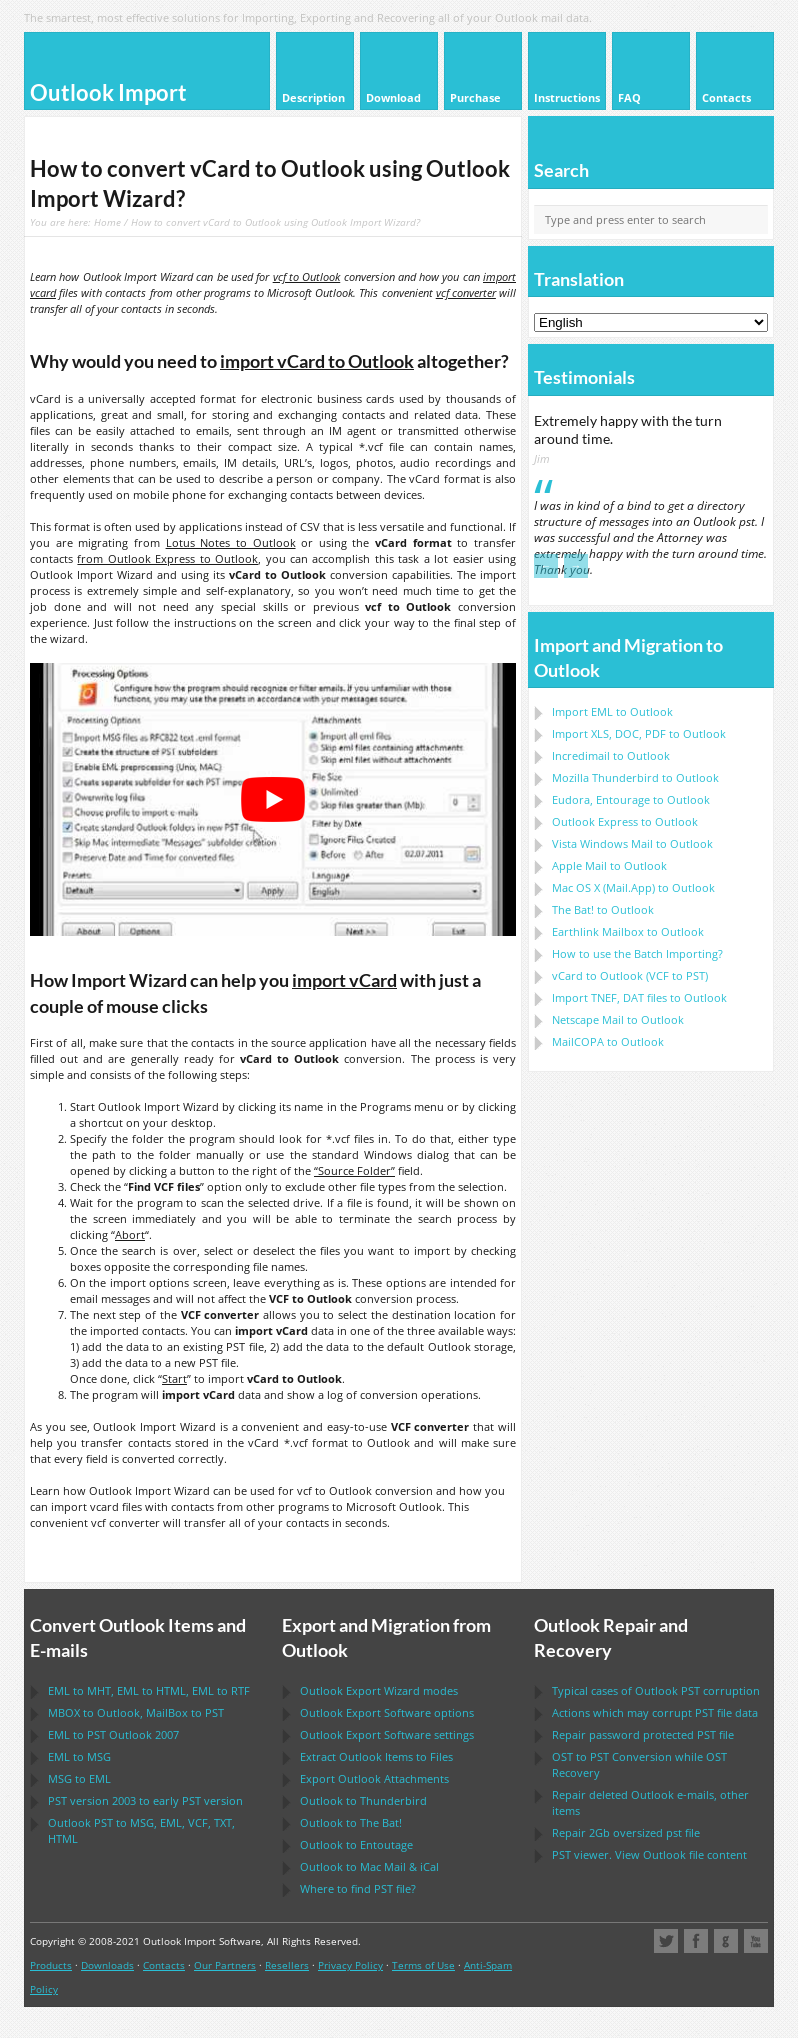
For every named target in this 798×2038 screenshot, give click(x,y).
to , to (136, 1712)
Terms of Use (423, 1965)
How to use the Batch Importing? (637, 953)
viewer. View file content (649, 1854)
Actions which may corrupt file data (655, 1712)
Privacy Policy (350, 1965)
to (635, 777)
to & (369, 1866)
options (387, 1712)
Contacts (164, 1965)
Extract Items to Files (376, 1756)
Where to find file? (358, 1888)
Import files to (639, 997)
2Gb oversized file (626, 1832)
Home (107, 222)
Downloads (107, 1965)
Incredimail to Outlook (611, 755)
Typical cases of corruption (656, 1690)
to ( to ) (630, 975)
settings (387, 1734)
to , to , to (149, 1690)
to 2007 (113, 1734)
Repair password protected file (643, 1734)
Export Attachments (374, 1778)
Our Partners (225, 1965)
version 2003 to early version (145, 1800)
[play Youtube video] (273, 799)
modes (379, 1690)
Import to (612, 711)
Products (51, 1965)
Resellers (287, 1965)
